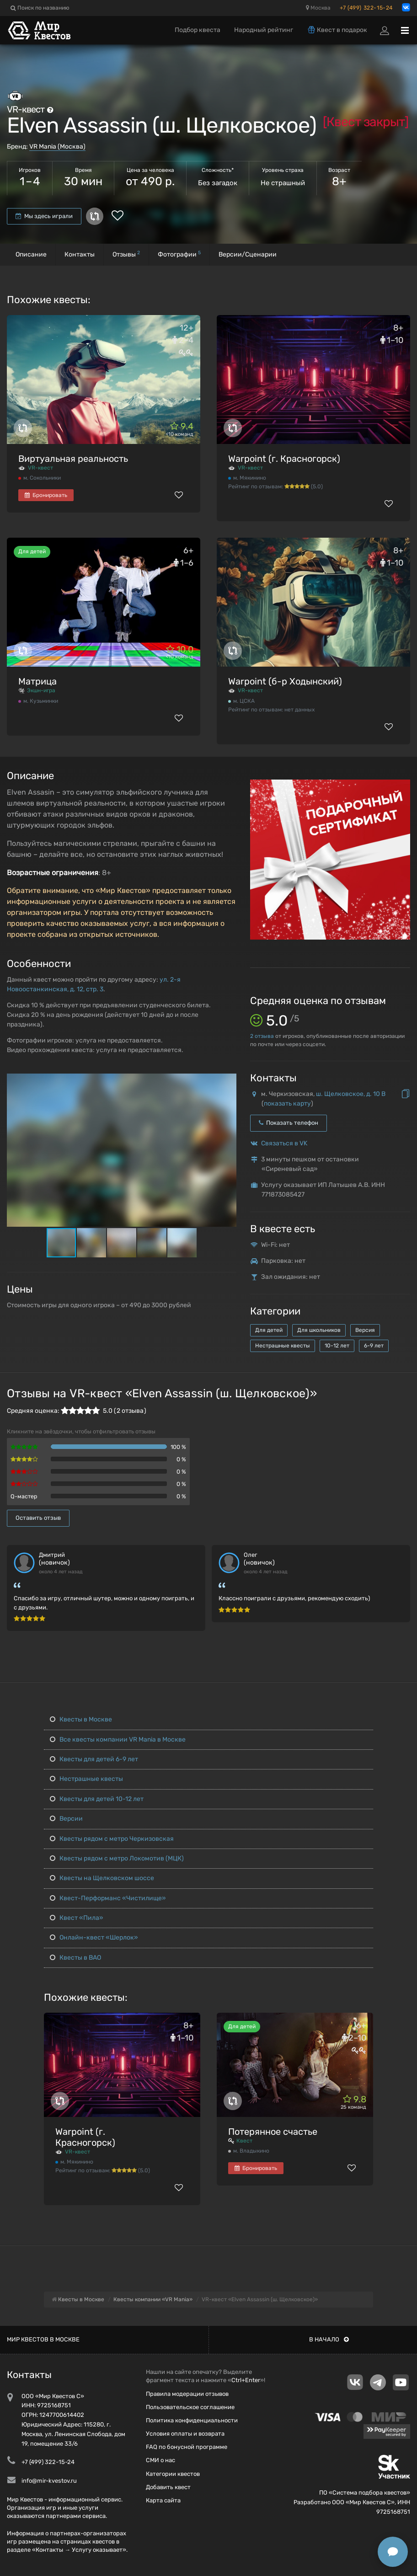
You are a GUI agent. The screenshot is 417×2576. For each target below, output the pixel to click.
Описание (31, 254)
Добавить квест (168, 2487)
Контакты (79, 254)
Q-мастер (24, 1496)
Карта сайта (163, 2500)
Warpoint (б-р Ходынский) (285, 681)
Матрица (37, 681)
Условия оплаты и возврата (185, 2433)
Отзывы (126, 254)
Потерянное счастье (272, 2131)
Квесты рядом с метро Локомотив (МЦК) (117, 1858)
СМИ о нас (160, 2460)
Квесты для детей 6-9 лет (94, 1759)
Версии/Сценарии (248, 254)
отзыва (262, 1036)
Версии (66, 1818)
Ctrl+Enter (245, 2380)
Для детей (269, 1330)
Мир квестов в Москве (43, 2339)
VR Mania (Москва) (57, 146)
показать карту (287, 1103)
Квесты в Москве (81, 1719)
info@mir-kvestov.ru (49, 2480)
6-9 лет (374, 1345)
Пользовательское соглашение (190, 2407)
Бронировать (46, 495)
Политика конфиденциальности (192, 2420)
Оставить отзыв (38, 1517)
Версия (365, 1330)
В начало (329, 2339)
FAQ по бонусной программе (186, 2446)
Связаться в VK (284, 1143)
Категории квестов (173, 2473)
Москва (318, 8)
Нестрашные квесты (282, 1345)
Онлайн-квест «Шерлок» (94, 1937)
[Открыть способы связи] (393, 2552)
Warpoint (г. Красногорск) (284, 458)
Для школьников (319, 1330)
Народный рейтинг (263, 30)
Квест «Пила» (76, 1918)
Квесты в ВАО (75, 1957)
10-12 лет (337, 1345)
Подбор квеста (197, 30)
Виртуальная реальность (73, 458)
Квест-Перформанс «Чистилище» (108, 1898)
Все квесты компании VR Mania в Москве (118, 1739)
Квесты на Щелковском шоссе (102, 1878)
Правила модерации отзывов (187, 2393)
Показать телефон (288, 1122)
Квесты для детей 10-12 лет (97, 1799)
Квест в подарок (337, 29)
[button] (228, 1081)
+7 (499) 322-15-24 (366, 8)
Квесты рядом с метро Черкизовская (112, 1839)
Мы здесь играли (44, 216)
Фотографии (179, 254)
